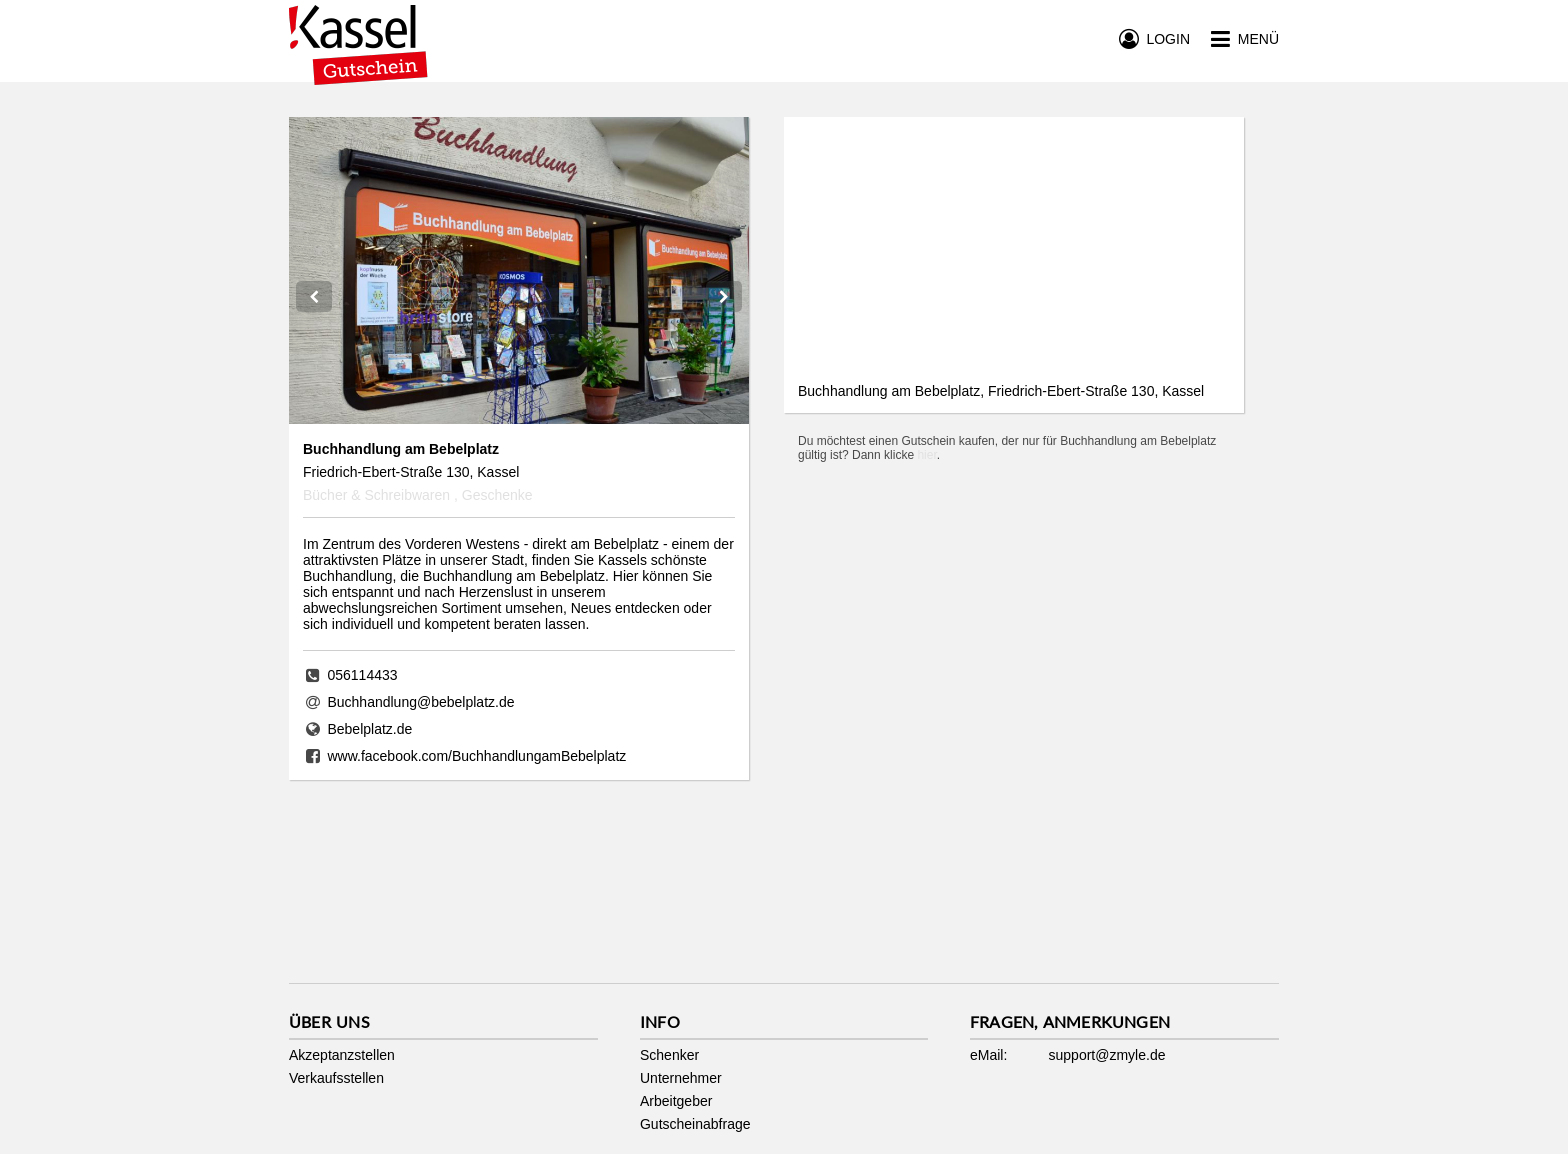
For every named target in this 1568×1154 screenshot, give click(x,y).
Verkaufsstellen (336, 1078)
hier (926, 455)
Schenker (669, 1055)
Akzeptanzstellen (342, 1055)
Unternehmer (681, 1078)
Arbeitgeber (676, 1101)
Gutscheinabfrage (695, 1124)
